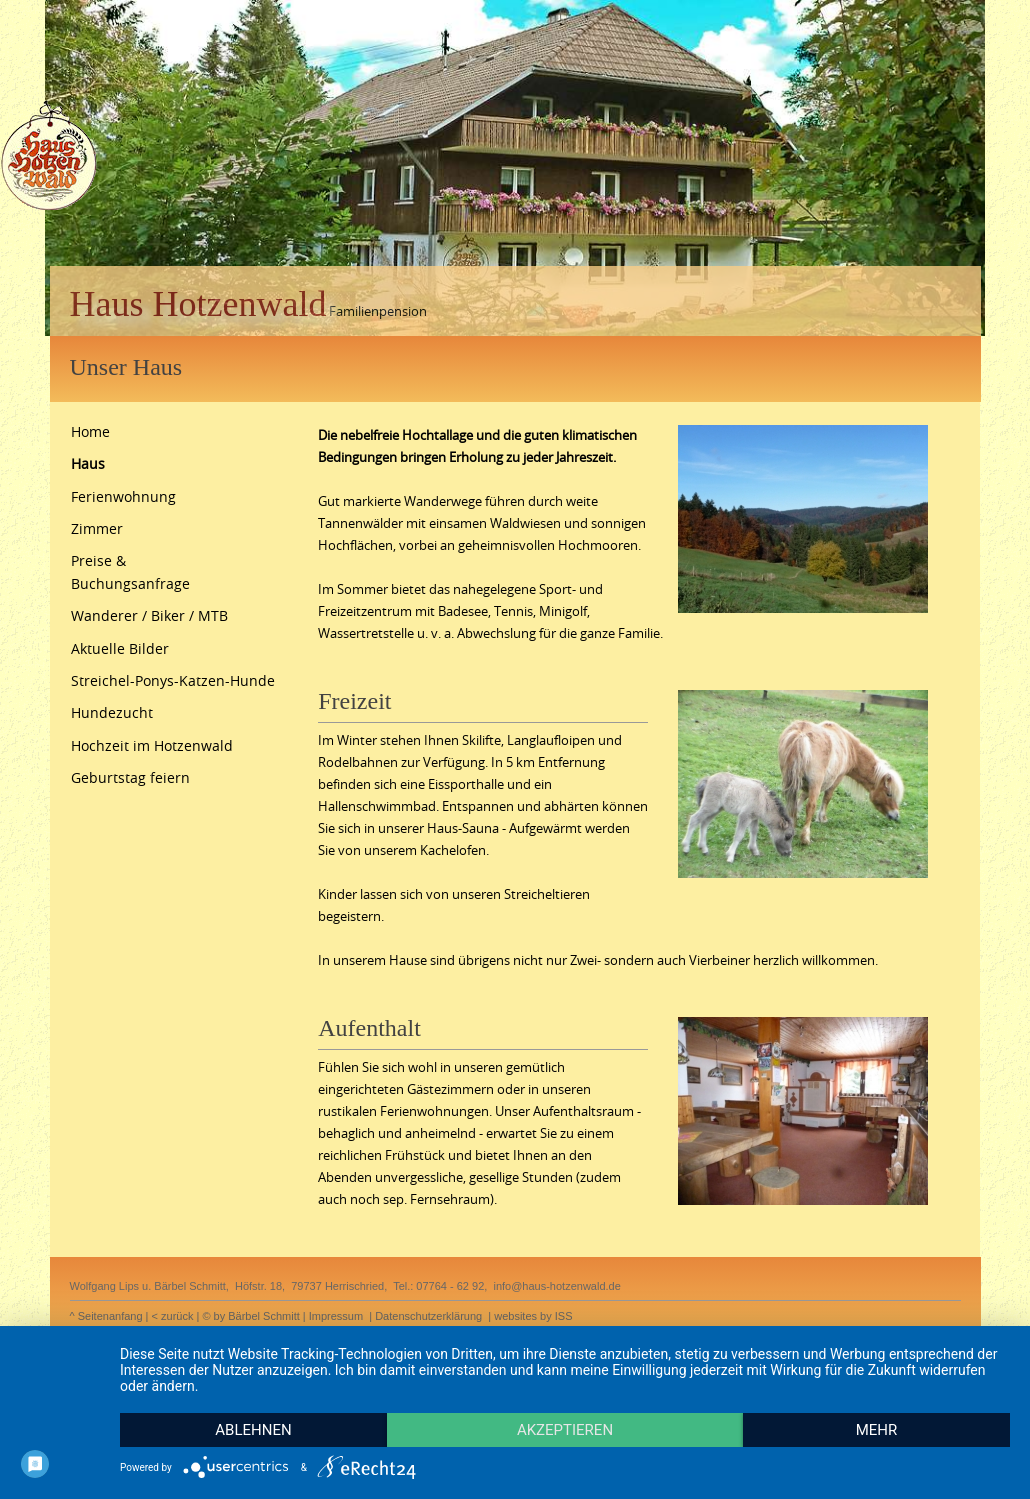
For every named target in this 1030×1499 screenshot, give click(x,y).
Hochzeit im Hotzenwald (152, 745)
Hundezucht (112, 712)
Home (90, 431)
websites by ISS (533, 1316)
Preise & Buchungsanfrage (130, 571)
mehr (877, 1430)
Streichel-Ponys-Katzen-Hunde (173, 680)
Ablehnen (253, 1430)
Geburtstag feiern (130, 777)
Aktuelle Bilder (120, 648)
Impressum (336, 1316)
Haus (88, 463)
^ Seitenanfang (106, 1316)
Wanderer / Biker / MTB (149, 615)
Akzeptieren (565, 1430)
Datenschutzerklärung (428, 1316)
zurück (177, 1316)
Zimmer (97, 528)
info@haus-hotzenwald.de (556, 1286)
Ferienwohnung (123, 496)
